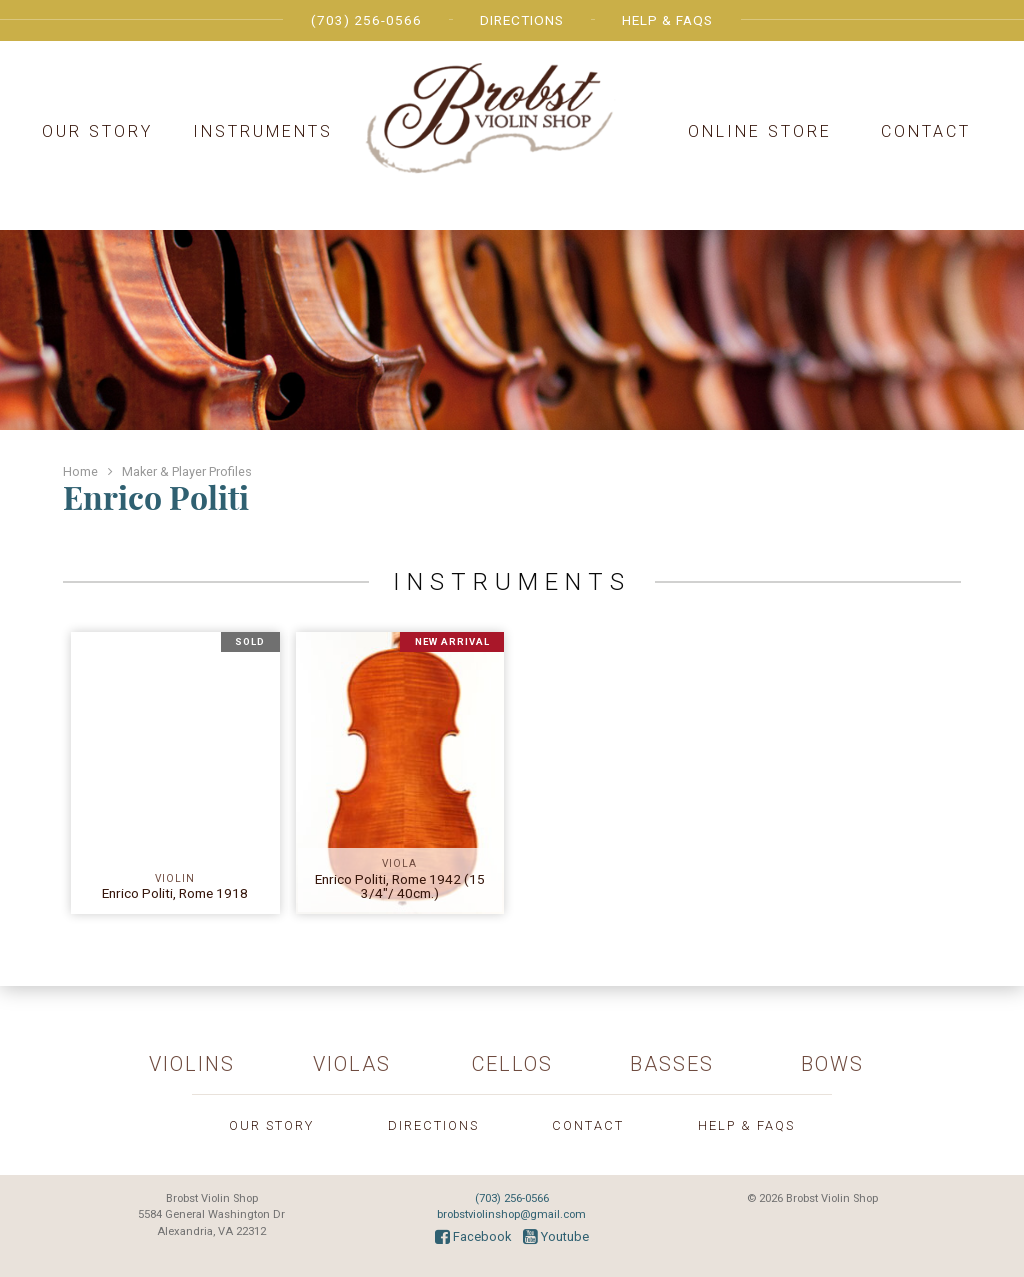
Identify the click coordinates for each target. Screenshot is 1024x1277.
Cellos (512, 1064)
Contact (926, 131)
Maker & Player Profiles (187, 471)
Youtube (556, 1236)
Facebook (473, 1236)
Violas (352, 1064)
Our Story (97, 131)
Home (80, 471)
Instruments (263, 131)
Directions (522, 20)
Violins (192, 1064)
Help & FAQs (667, 20)
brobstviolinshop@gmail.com (511, 1214)
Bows (832, 1064)
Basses (672, 1064)
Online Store (760, 131)
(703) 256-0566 (366, 20)
